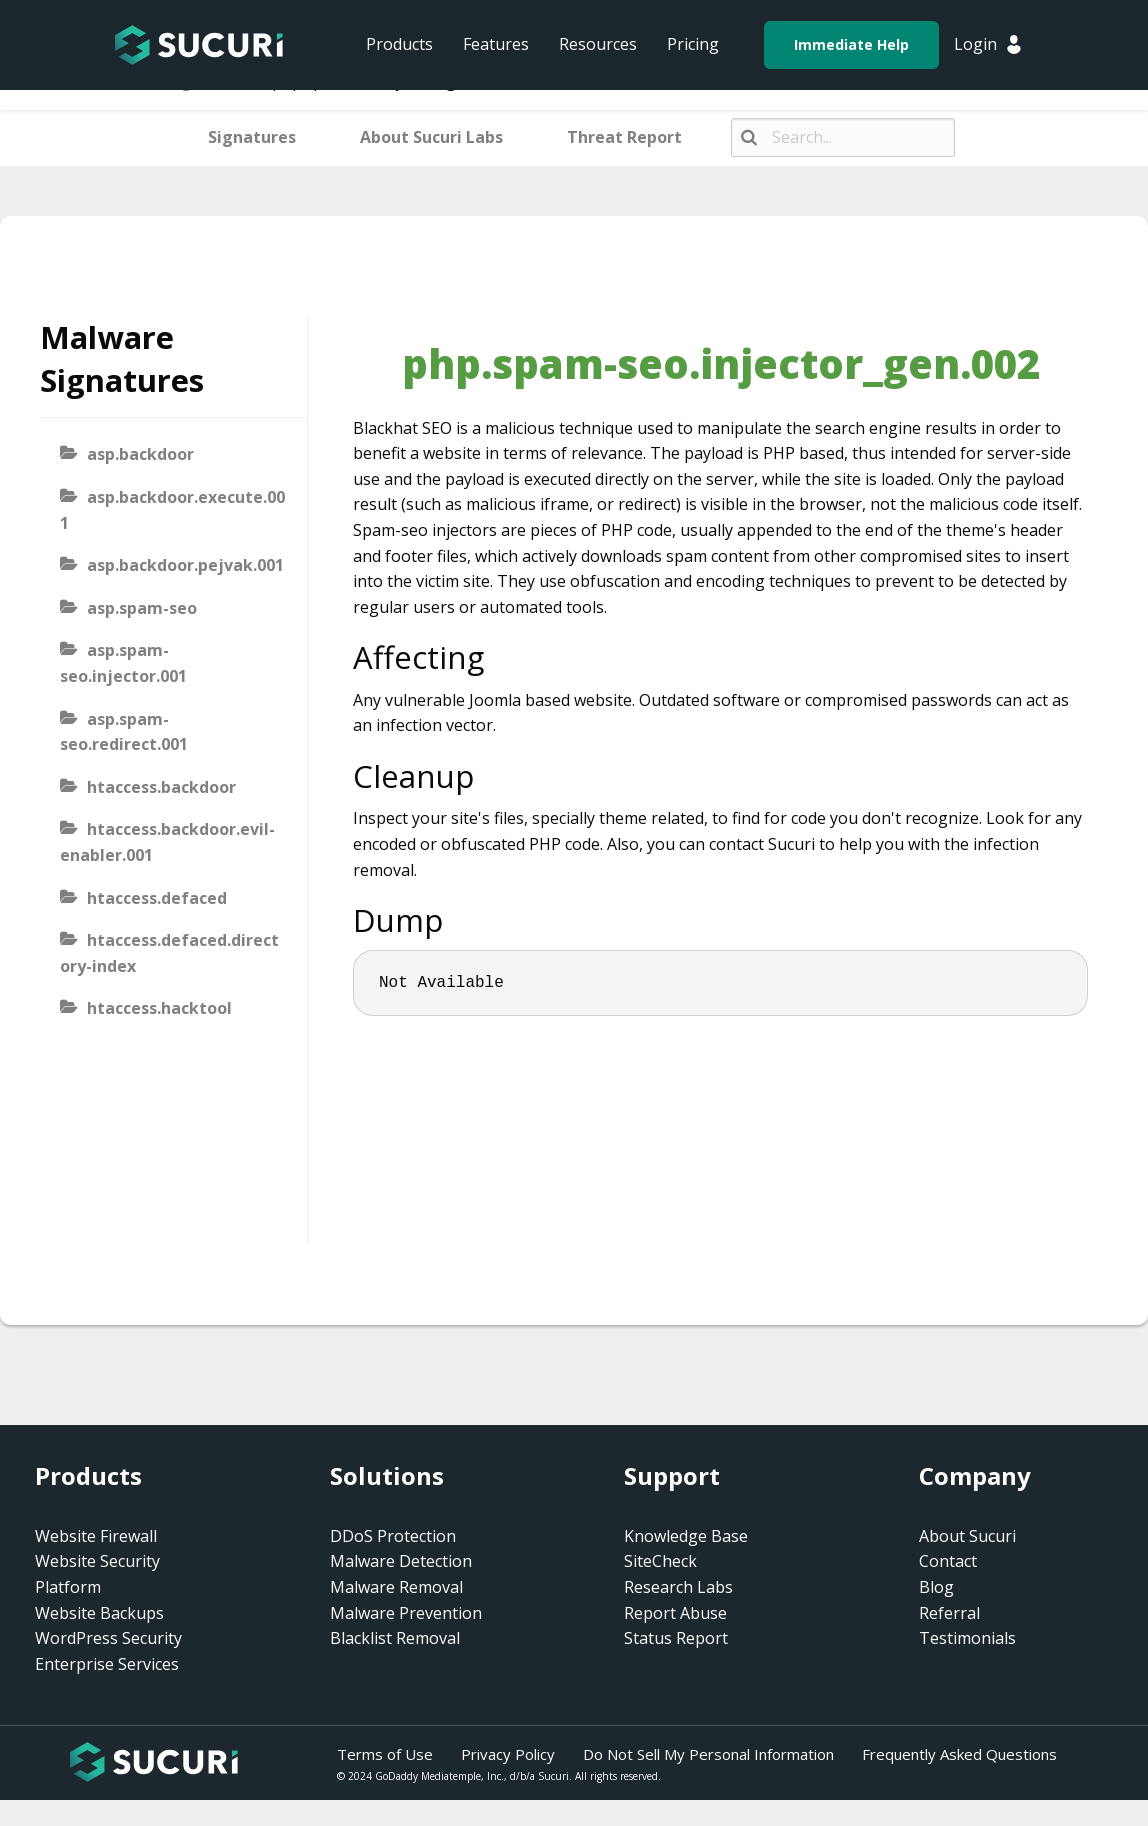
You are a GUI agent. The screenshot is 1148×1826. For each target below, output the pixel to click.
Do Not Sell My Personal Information (708, 1754)
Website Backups (99, 1613)
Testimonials (967, 1638)
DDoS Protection (393, 1536)
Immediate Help (851, 44)
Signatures (252, 137)
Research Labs (678, 1587)
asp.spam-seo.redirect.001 (124, 732)
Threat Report (624, 137)
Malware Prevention (406, 1613)
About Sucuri (967, 1536)
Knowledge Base (686, 1536)
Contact (948, 1561)
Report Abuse (675, 1613)
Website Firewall (96, 1536)
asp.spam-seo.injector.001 (123, 663)
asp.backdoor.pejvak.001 (185, 565)
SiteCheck (660, 1561)
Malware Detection (401, 1561)
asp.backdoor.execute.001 (172, 510)
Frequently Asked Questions (959, 1754)
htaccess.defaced (157, 898)
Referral (949, 1613)
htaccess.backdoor (161, 787)
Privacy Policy (508, 1754)
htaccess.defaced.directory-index (169, 953)
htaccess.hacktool (159, 1008)
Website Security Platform (97, 1574)
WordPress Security (108, 1638)
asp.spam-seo (142, 608)
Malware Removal (396, 1587)
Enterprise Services (107, 1664)
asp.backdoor (140, 454)
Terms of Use (385, 1754)
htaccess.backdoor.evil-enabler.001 (167, 842)
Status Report (676, 1638)
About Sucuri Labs (431, 137)
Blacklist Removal (395, 1638)
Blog (936, 1587)
